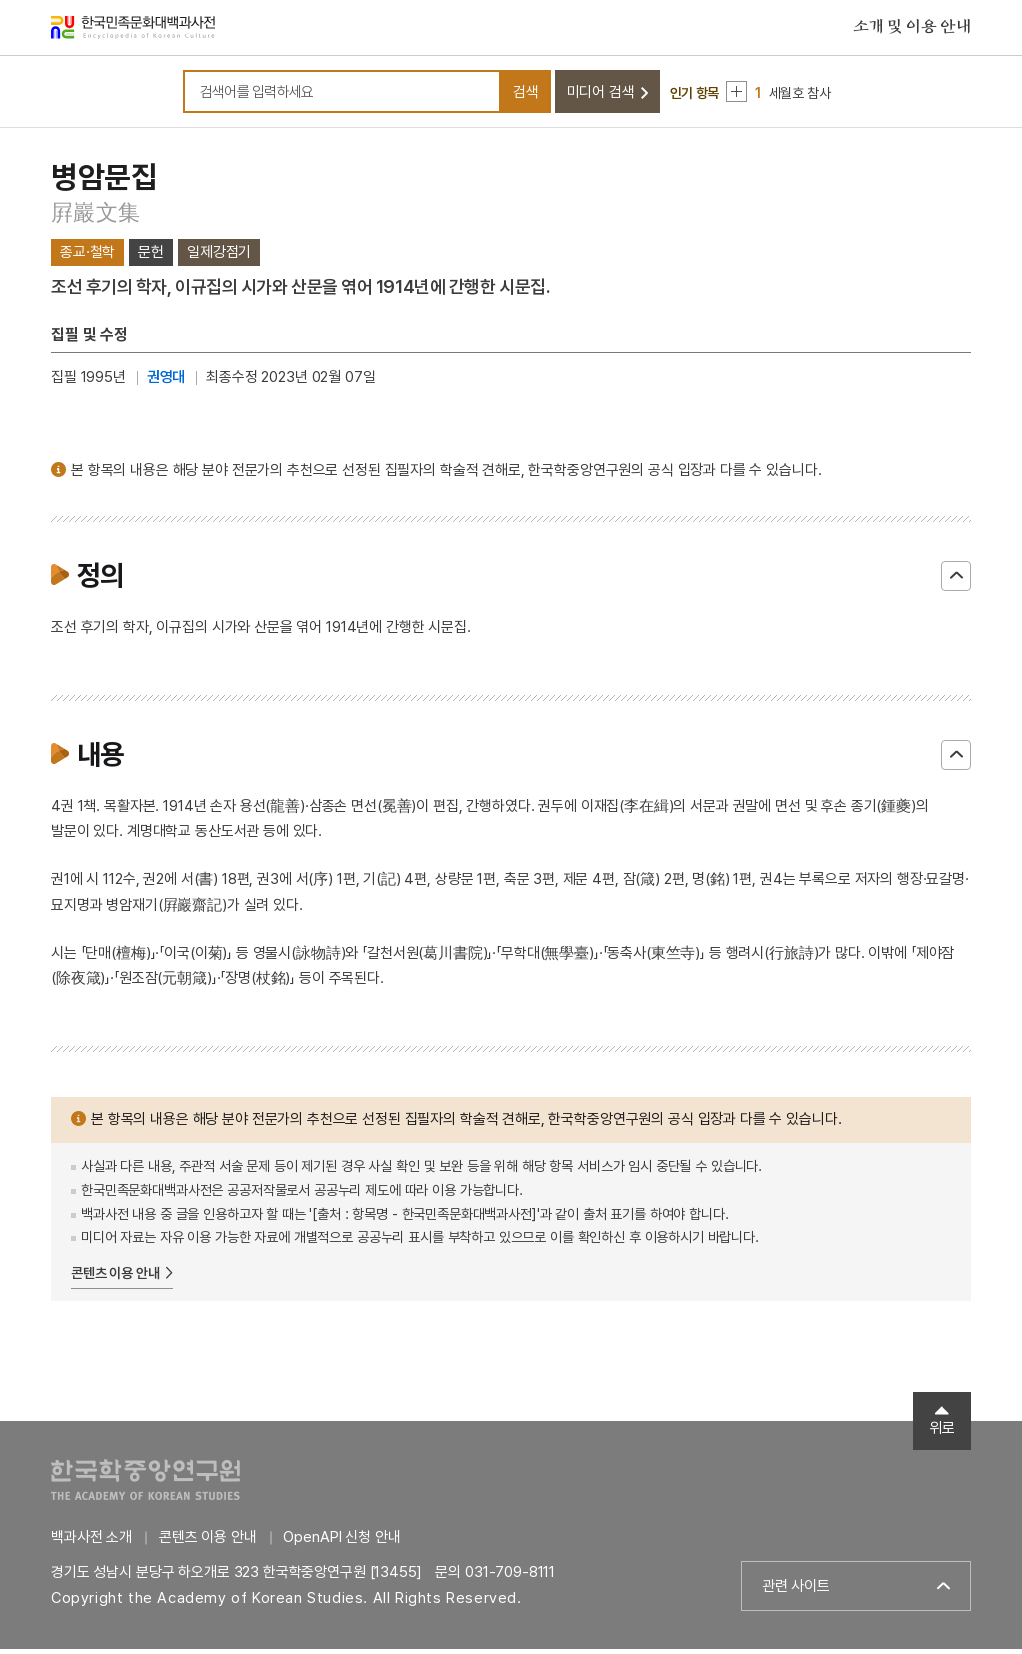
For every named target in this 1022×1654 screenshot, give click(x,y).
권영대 (166, 383)
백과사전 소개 (91, 1542)
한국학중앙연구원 (145, 1484)
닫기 (956, 581)
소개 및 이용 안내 (912, 29)
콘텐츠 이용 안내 (115, 1279)
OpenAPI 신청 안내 (341, 1542)
